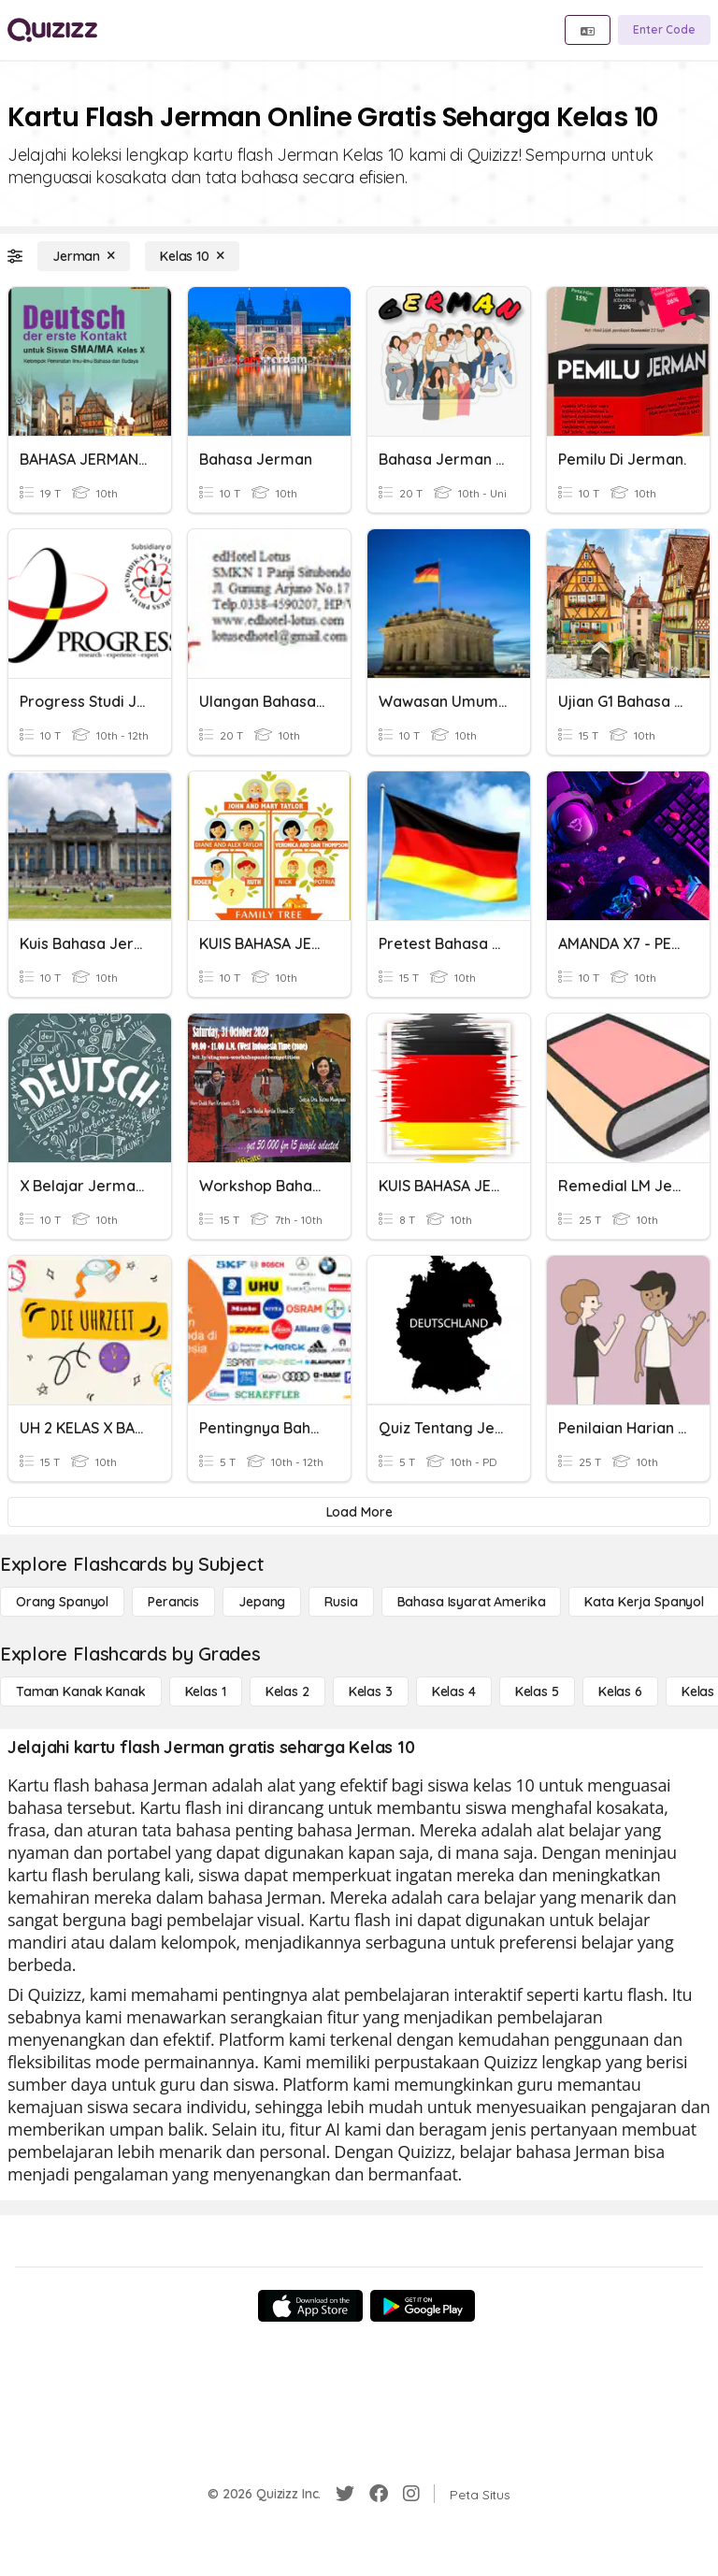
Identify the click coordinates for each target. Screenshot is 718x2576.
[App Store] (310, 2306)
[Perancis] (173, 1602)
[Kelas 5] (537, 1691)
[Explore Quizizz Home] (52, 30)
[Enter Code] (664, 30)
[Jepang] (262, 1602)
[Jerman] (83, 256)
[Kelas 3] (371, 1691)
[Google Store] (422, 2306)
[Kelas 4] (454, 1691)
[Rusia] (341, 1602)
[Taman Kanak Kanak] (81, 1691)
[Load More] (359, 1512)
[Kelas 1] (205, 1691)
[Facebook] (378, 2494)
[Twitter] (345, 2494)
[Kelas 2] (287, 1691)
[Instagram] (411, 2494)
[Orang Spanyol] (62, 1602)
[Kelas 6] (620, 1691)
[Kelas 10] (192, 256)
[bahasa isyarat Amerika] (471, 1602)
